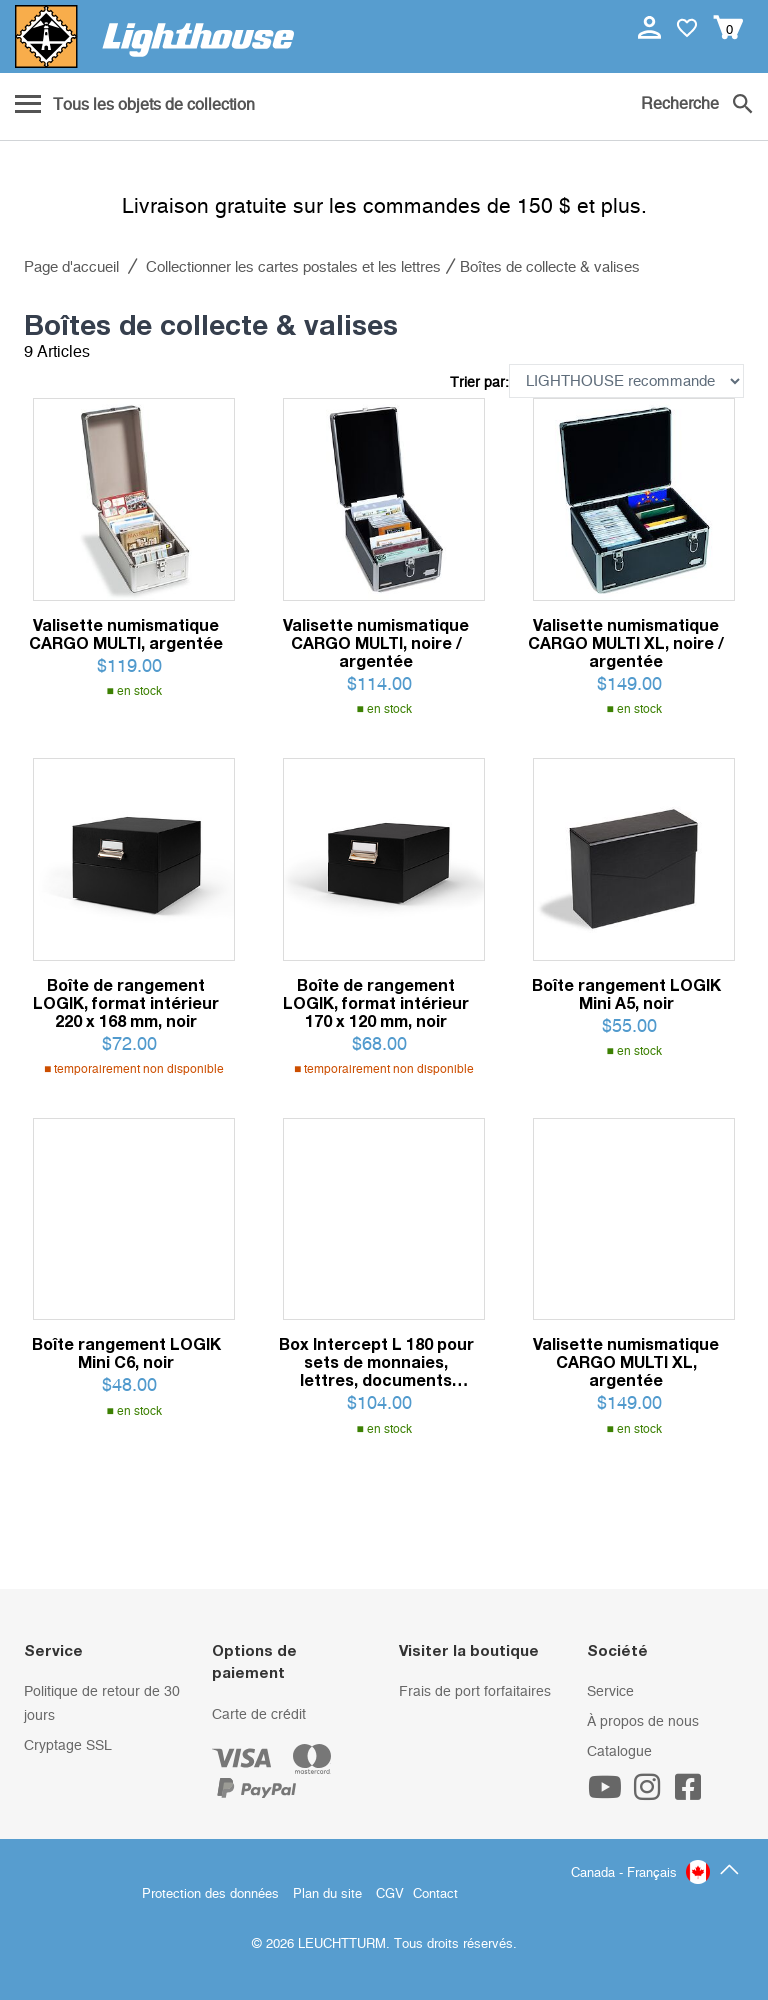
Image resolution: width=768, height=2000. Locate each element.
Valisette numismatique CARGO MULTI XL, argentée (626, 1362)
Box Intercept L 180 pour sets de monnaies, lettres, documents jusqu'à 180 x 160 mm (376, 1362)
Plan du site (327, 1894)
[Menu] (135, 106)
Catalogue (619, 1752)
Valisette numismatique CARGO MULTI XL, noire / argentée (626, 643)
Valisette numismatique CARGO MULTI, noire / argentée (376, 643)
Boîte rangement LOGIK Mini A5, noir (626, 994)
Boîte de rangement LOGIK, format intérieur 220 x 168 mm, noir (126, 1003)
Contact (435, 1894)
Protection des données (210, 1894)
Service (610, 1692)
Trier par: (479, 383)
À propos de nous (643, 1722)
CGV (390, 1894)
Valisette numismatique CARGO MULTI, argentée (126, 634)
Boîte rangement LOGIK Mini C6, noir (126, 1353)
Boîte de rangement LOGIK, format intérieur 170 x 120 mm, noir (376, 1003)
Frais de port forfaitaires (475, 1692)
